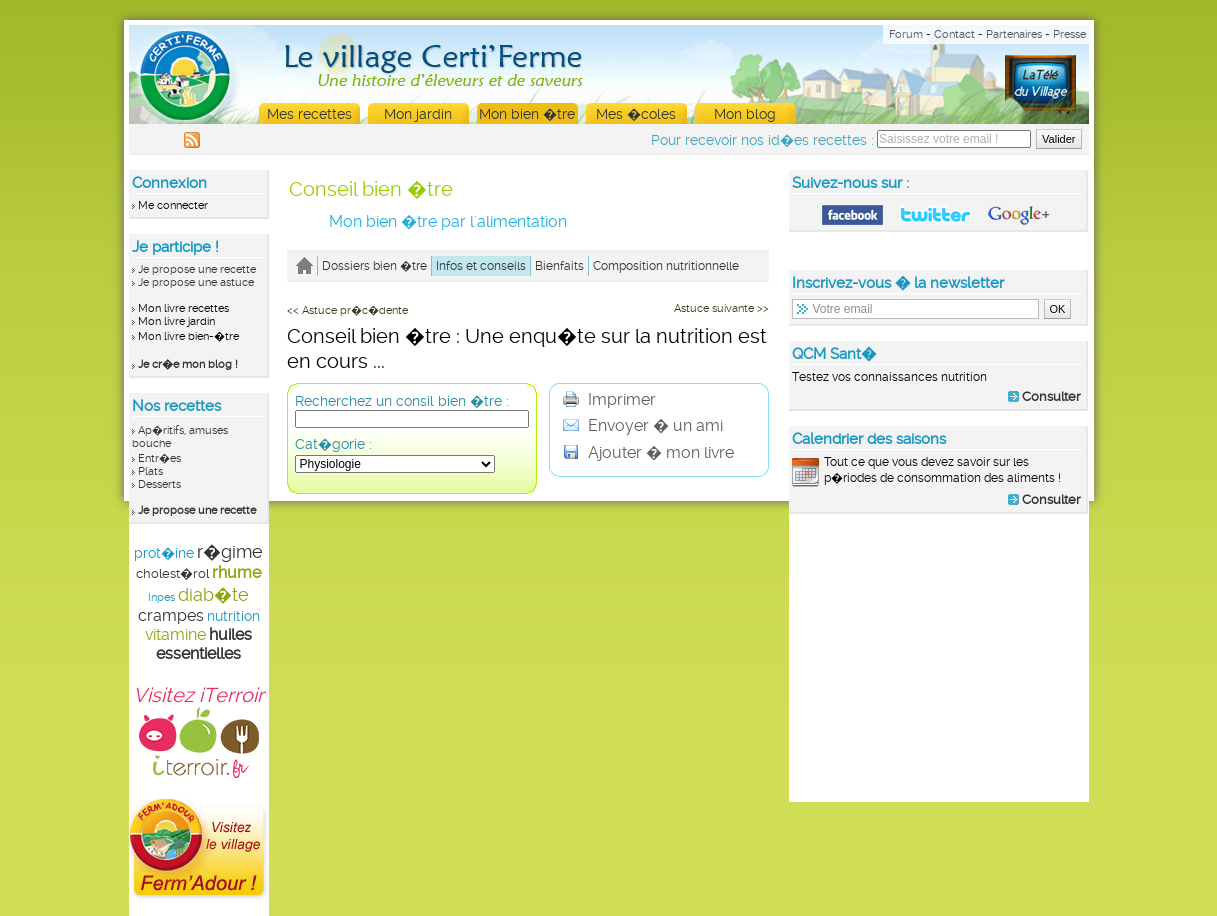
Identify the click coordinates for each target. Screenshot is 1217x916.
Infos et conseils (481, 266)
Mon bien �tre (527, 114)
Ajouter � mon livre (648, 452)
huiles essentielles (204, 644)
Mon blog (745, 114)
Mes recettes (309, 114)
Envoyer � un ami (643, 425)
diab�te (213, 594)
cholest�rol (172, 573)
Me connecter (173, 205)
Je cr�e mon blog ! (188, 364)
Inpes (161, 597)
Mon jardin (418, 114)
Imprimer (609, 399)
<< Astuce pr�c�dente (347, 310)
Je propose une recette (197, 269)
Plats (150, 471)
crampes (171, 615)
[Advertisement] (939, 657)
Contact (954, 34)
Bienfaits (559, 266)
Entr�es (159, 458)
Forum (906, 34)
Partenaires (1014, 34)
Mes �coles (636, 114)
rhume (236, 572)
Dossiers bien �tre (374, 266)
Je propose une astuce (196, 282)
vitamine (175, 634)
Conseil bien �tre (371, 189)
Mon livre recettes (183, 308)
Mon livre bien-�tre (188, 336)
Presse (1069, 34)
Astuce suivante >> (721, 308)
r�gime (230, 551)
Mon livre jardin (176, 321)
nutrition (233, 616)
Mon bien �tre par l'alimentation (448, 221)
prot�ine (164, 553)
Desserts (159, 484)
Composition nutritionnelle (666, 266)
